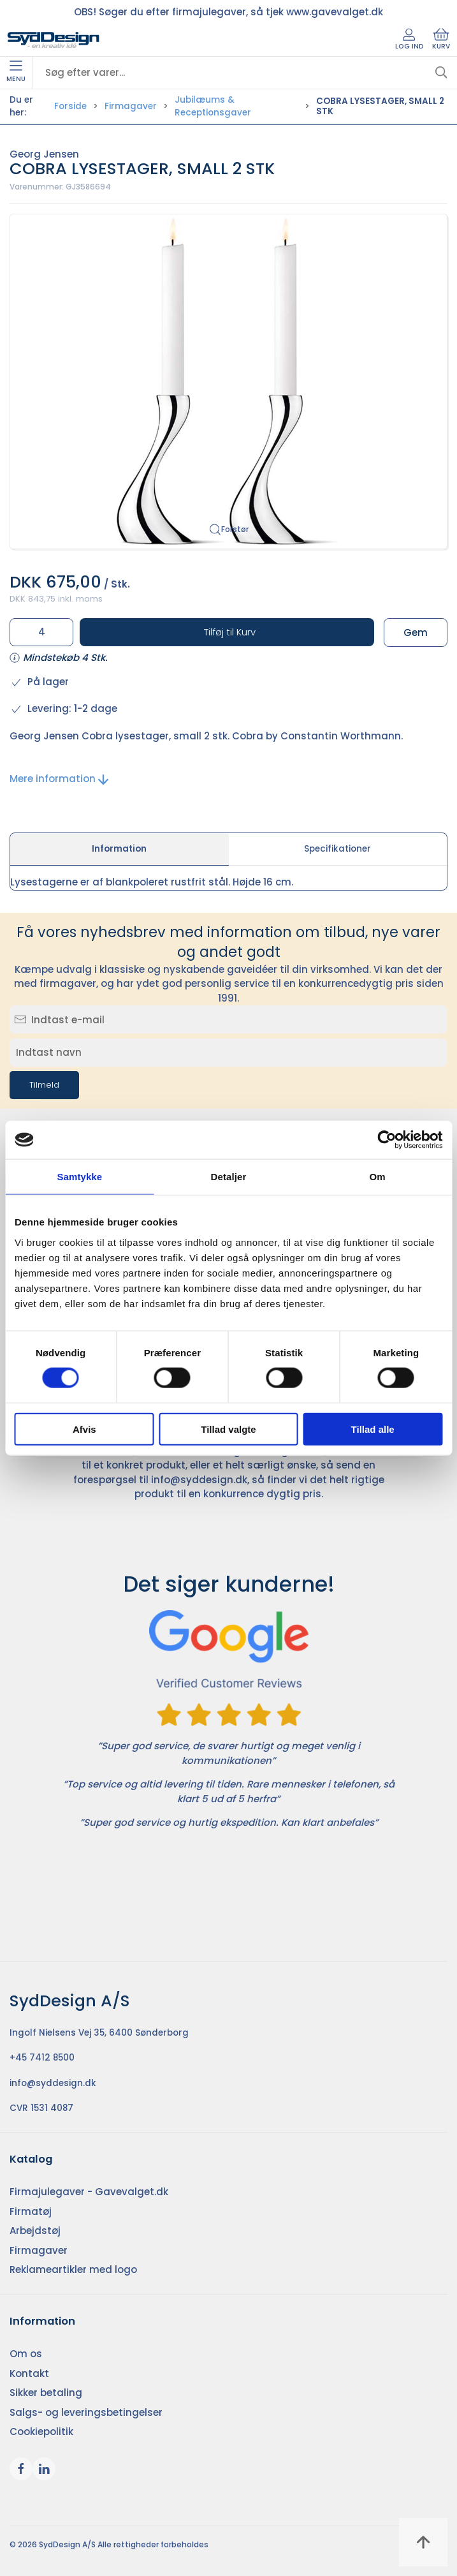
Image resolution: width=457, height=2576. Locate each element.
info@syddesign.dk (199, 1479)
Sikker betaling (46, 2392)
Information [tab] (119, 849)
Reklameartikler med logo (73, 2269)
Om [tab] (378, 1176)
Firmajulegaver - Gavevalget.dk (89, 2191)
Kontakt (29, 2373)
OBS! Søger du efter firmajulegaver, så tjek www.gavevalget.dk (228, 12)
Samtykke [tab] (79, 1176)
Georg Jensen (44, 154)
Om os (26, 2353)
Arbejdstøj (35, 2230)
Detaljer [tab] (229, 1176)
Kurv (441, 39)
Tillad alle (373, 1428)
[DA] (53, 40)
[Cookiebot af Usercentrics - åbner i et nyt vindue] (386, 1140)
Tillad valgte (228, 1428)
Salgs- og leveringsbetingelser (86, 2412)
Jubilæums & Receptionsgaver (213, 106)
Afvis (84, 1428)
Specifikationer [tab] (337, 849)
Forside (70, 106)
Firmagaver (131, 106)
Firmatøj (31, 2211)
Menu (15, 72)
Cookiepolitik (41, 2431)
